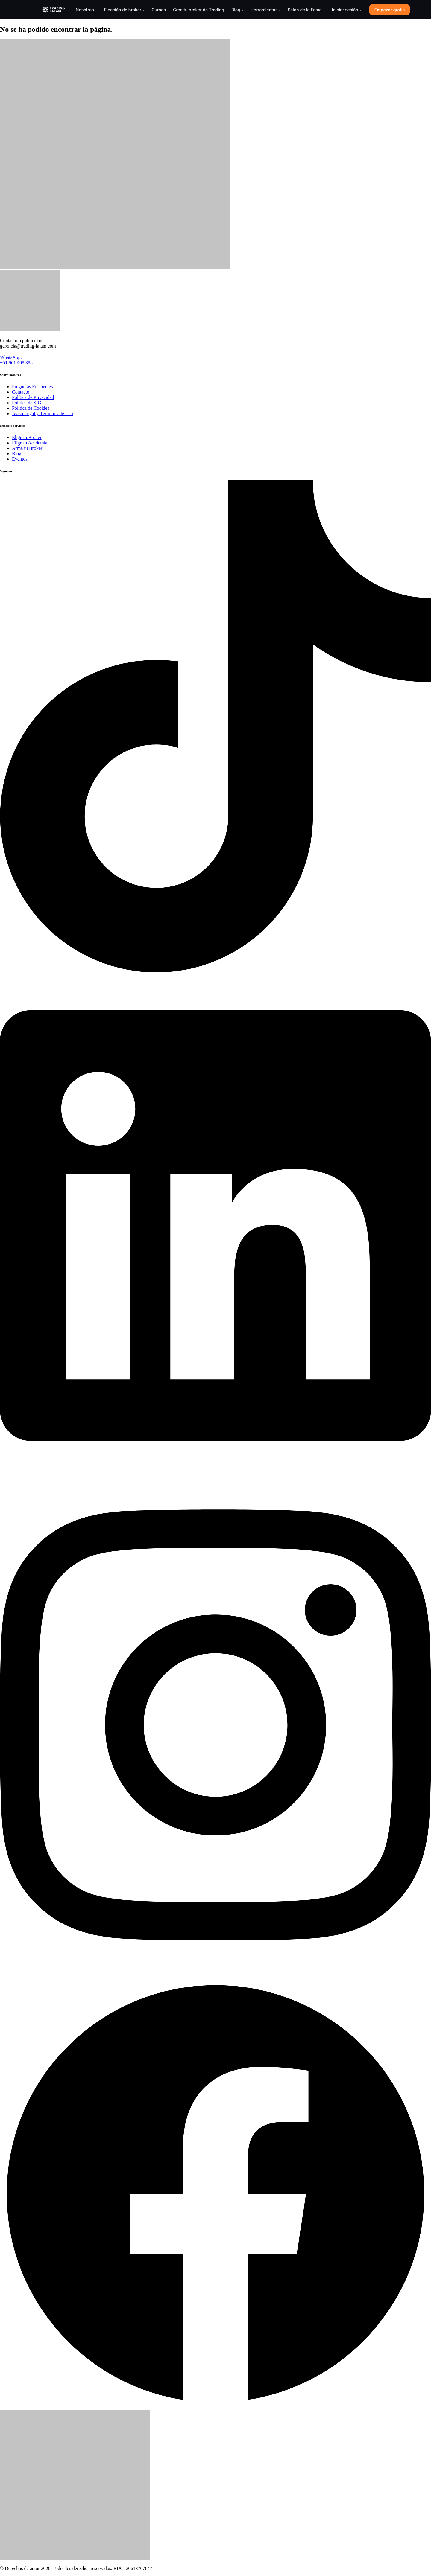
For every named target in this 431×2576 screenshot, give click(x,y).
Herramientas (265, 9)
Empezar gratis (389, 9)
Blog (237, 9)
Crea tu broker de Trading (198, 9)
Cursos (158, 9)
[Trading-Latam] (54, 9)
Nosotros (86, 9)
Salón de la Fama (306, 9)
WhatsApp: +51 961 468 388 (16, 360)
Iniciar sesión (346, 9)
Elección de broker (124, 9)
